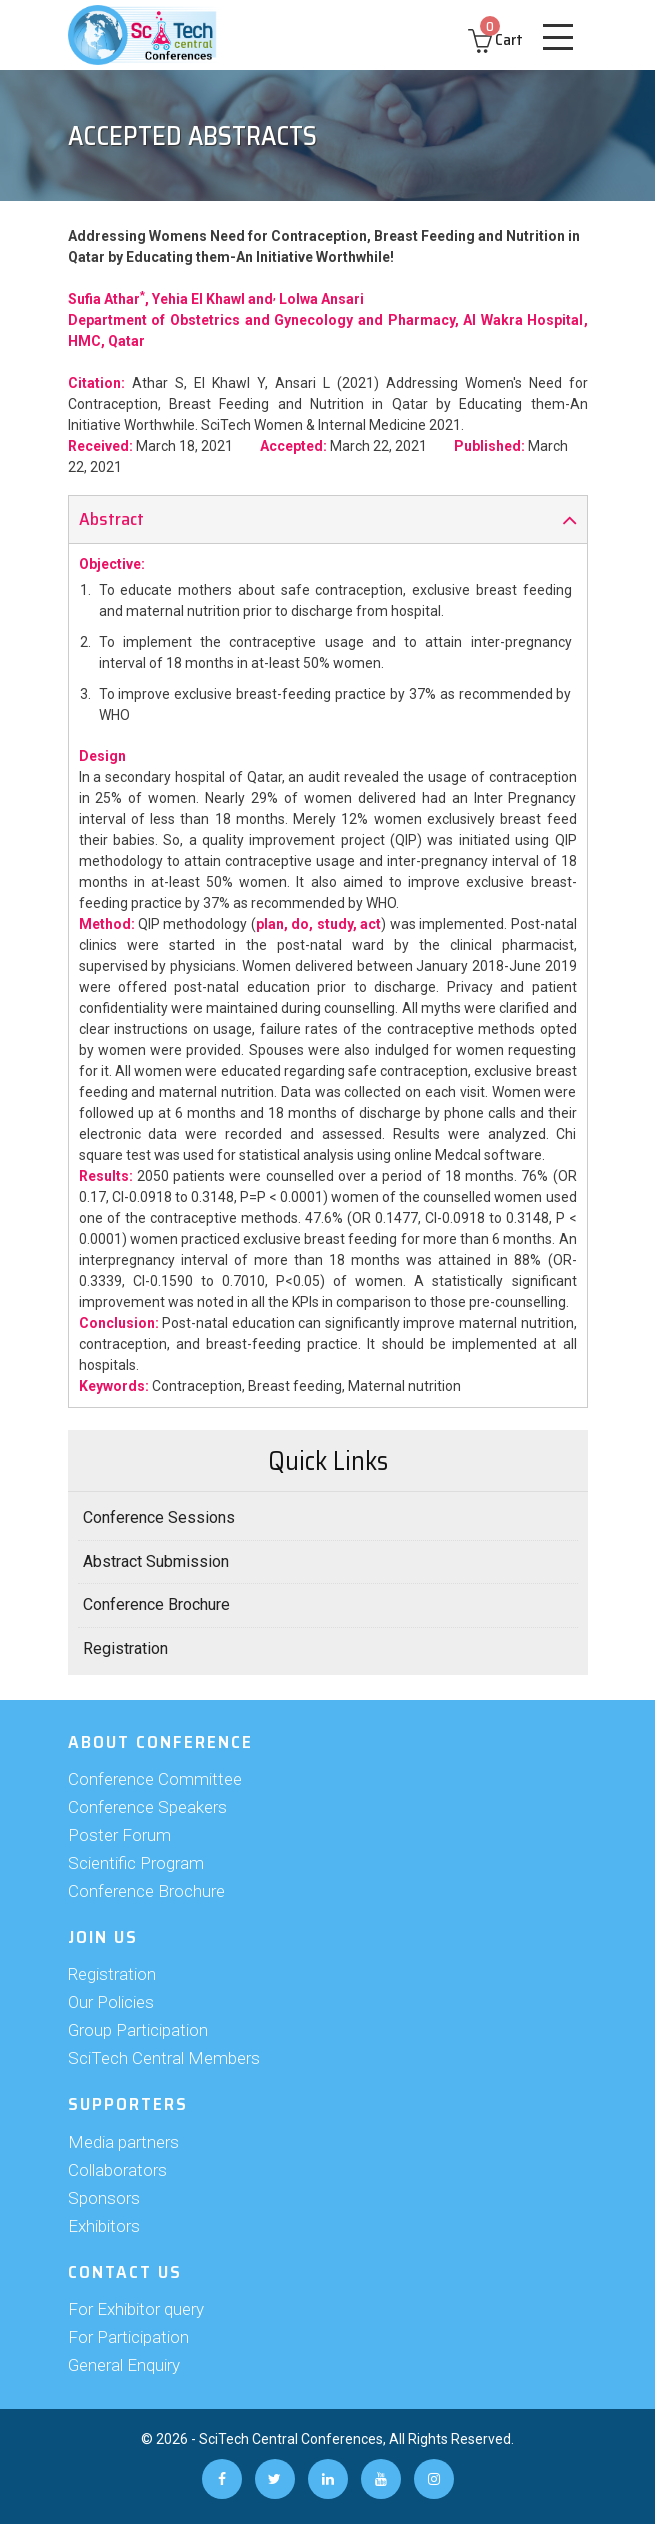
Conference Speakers (147, 1807)
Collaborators (117, 2170)
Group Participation (138, 2030)
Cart (495, 39)
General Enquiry (124, 2365)
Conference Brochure (156, 1604)
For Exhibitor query (136, 2309)
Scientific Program (136, 1863)
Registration (125, 1648)
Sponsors (104, 2198)
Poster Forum (119, 1835)
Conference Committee (155, 1779)
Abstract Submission (156, 1561)
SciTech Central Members (164, 2058)
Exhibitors (104, 2226)
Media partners (123, 2142)
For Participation (128, 2337)
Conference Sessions (159, 1517)
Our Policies (111, 2002)
